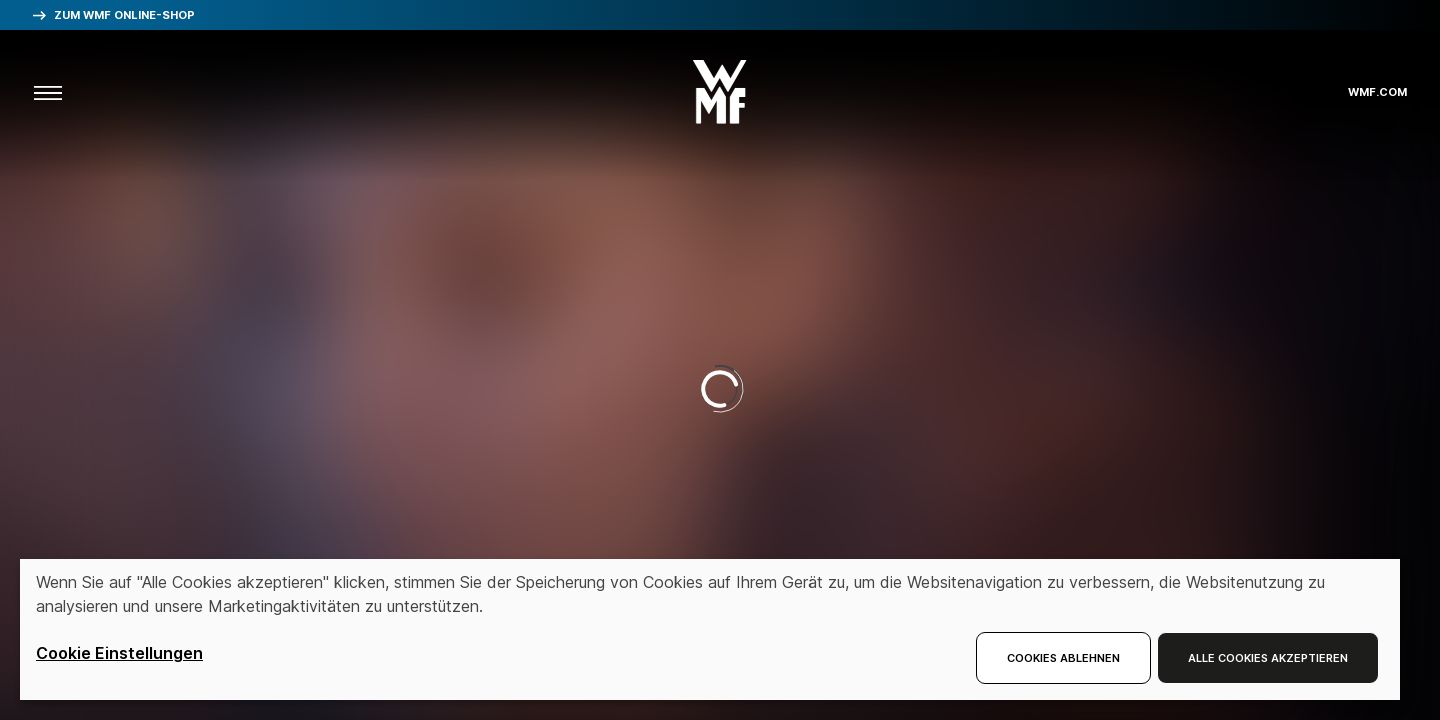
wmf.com (1377, 92)
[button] (719, 85)
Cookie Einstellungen (119, 653)
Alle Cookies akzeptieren (1268, 658)
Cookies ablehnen (1063, 658)
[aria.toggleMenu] (48, 92)
